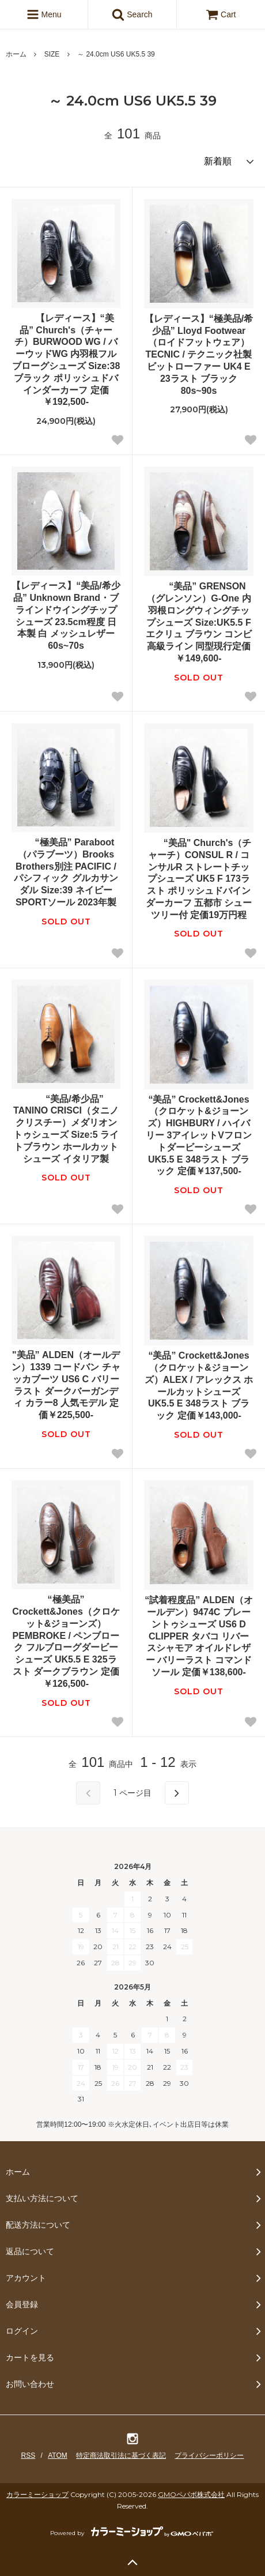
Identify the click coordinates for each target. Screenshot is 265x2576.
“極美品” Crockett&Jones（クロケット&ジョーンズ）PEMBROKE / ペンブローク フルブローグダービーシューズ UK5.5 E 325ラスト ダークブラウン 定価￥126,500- (66, 1641)
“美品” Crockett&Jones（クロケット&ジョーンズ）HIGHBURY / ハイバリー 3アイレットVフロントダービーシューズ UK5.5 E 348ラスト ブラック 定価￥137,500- (199, 1135)
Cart (221, 14)
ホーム (16, 54)
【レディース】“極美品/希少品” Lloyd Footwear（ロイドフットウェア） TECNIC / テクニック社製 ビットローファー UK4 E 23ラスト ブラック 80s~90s (199, 355)
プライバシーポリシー (209, 2455)
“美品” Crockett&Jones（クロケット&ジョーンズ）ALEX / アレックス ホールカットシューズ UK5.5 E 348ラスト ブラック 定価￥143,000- (199, 1385)
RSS (28, 2455)
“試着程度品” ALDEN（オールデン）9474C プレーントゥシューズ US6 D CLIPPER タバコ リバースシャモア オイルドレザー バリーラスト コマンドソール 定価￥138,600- (199, 1636)
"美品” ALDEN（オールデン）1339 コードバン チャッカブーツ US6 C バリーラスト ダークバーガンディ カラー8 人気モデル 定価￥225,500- (66, 1385)
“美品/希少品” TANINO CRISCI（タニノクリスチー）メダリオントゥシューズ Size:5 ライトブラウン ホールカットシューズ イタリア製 (66, 1129)
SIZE (52, 54)
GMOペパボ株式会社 (191, 2494)
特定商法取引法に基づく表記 (121, 2455)
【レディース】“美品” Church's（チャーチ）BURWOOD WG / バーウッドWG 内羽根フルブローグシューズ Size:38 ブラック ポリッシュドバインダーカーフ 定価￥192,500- (66, 360)
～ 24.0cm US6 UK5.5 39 (116, 54)
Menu (44, 14)
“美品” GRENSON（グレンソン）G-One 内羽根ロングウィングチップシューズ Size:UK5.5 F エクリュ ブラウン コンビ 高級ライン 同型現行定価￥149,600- (199, 622)
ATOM (57, 2455)
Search (132, 14)
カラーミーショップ (37, 2494)
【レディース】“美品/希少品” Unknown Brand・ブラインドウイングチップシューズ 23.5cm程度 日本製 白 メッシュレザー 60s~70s (66, 615)
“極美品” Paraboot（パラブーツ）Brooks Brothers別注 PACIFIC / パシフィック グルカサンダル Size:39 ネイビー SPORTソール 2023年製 (66, 872)
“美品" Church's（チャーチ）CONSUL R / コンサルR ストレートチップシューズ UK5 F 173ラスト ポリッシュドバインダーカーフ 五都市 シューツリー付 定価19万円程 (199, 879)
